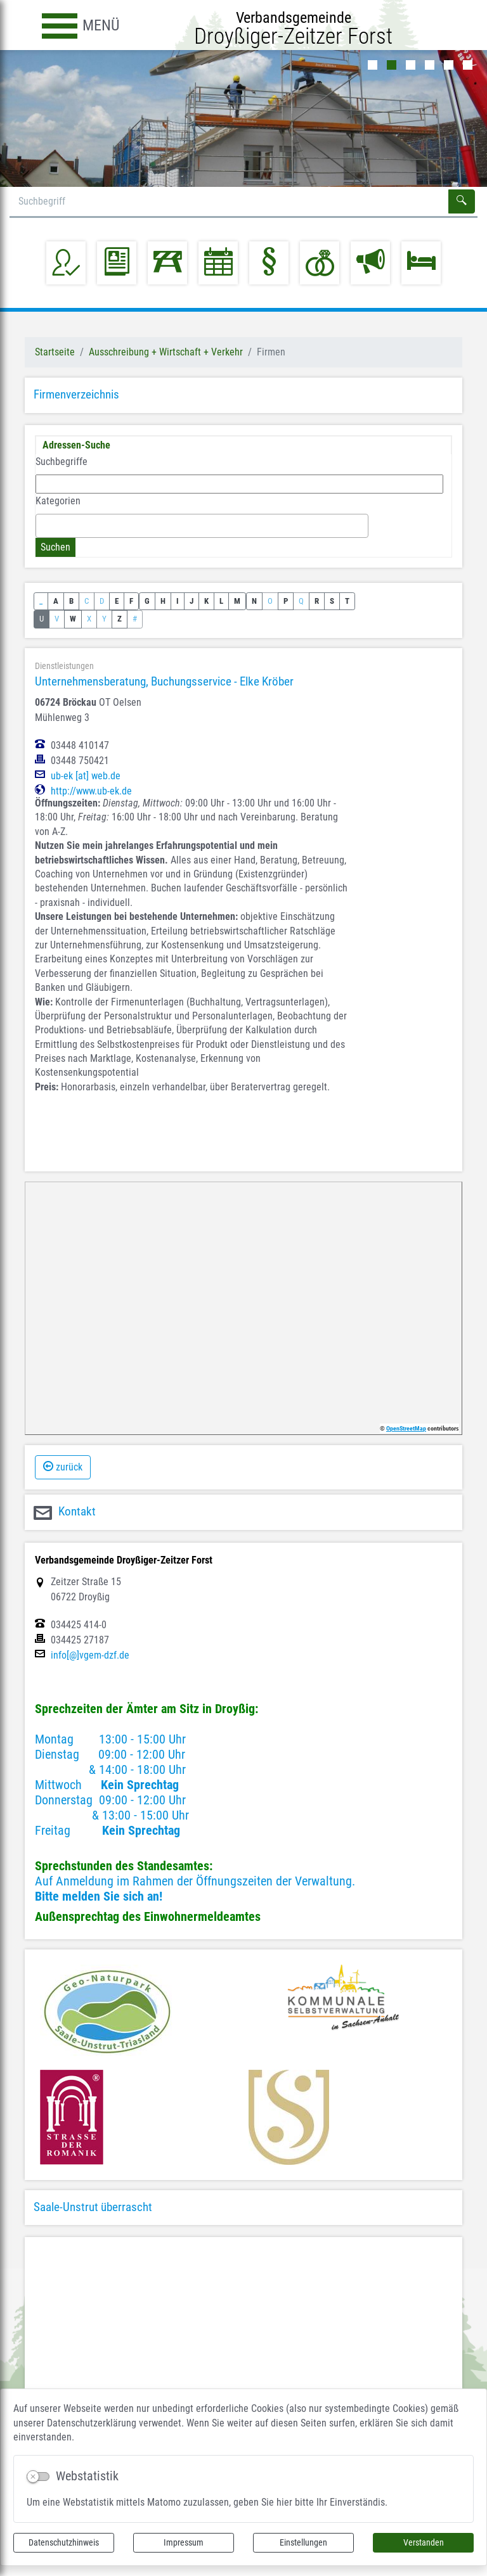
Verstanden (423, 2542)
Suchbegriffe (62, 462)
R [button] (317, 601)
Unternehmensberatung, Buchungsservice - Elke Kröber (164, 681)
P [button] (285, 601)
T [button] (347, 601)
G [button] (147, 601)
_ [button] (40, 601)
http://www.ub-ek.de (91, 791)
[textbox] (43, 525)
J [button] (191, 601)
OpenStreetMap (406, 1428)
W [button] (73, 618)
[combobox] (202, 526)
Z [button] (119, 618)
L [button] (221, 601)
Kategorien (58, 501)
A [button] (55, 601)
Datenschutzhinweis (64, 2542)
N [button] (254, 601)
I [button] (177, 601)
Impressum (184, 2542)
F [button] (131, 601)
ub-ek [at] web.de (85, 776)
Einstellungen (303, 2542)
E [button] (117, 601)
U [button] (41, 618)
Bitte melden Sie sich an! (98, 1896)
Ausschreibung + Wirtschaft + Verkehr (166, 352)
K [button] (206, 601)
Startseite (55, 352)
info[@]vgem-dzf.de (90, 1655)
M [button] (237, 601)
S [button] (332, 601)
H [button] (163, 601)
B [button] (71, 601)
